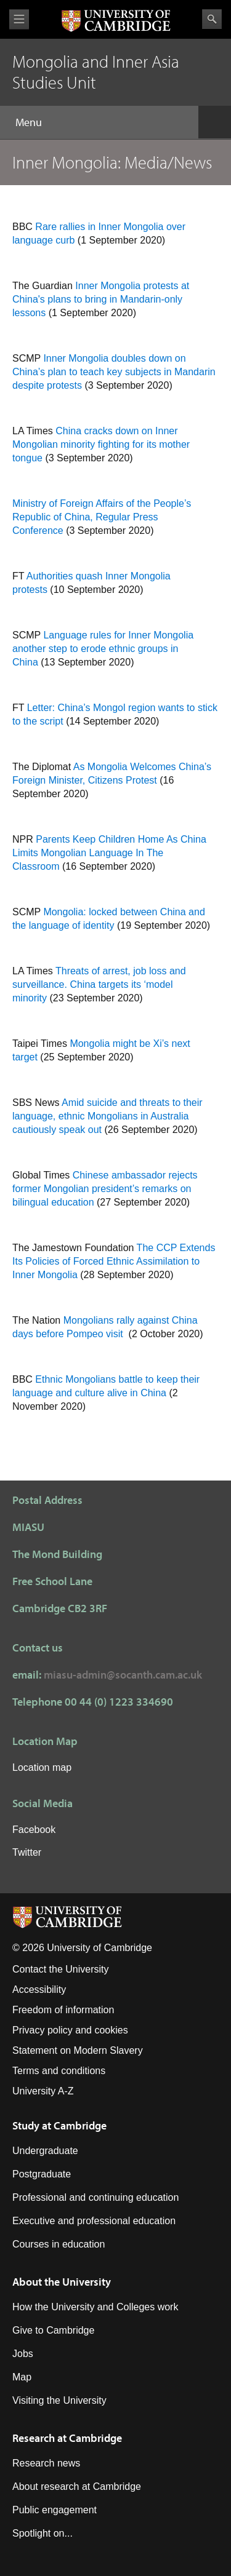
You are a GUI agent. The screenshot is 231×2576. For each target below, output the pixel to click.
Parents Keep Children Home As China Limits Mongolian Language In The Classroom (109, 853)
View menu (19, 19)
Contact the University (60, 1969)
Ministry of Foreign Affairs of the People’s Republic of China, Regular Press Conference (101, 517)
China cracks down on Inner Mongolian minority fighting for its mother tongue (101, 444)
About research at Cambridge (76, 2486)
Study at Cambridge (59, 2125)
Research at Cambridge (67, 2438)
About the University (61, 2282)
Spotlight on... (42, 2533)
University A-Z (43, 2091)
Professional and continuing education (95, 2197)
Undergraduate (45, 2150)
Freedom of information (63, 2010)
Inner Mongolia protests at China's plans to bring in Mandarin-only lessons (100, 299)
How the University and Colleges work (95, 2307)
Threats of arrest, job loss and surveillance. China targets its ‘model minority (99, 984)
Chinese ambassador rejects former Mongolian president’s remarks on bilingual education (105, 1188)
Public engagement (54, 2510)
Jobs (22, 2353)
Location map (41, 1767)
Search (212, 19)
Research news (46, 2463)
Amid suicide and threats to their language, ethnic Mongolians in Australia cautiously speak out (107, 1116)
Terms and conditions (58, 2070)
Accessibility (39, 1989)
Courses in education (58, 2244)
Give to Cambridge (53, 2330)
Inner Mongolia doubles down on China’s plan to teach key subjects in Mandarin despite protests (114, 372)
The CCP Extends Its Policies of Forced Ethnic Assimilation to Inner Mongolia (113, 1261)
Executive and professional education (94, 2221)
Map (21, 2377)
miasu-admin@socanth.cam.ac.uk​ (123, 1675)
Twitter (26, 1852)
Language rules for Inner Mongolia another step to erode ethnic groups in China (102, 648)
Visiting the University (59, 2400)
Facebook (33, 1829)
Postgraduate (41, 2174)
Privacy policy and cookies (70, 2030)
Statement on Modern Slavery (77, 2050)
